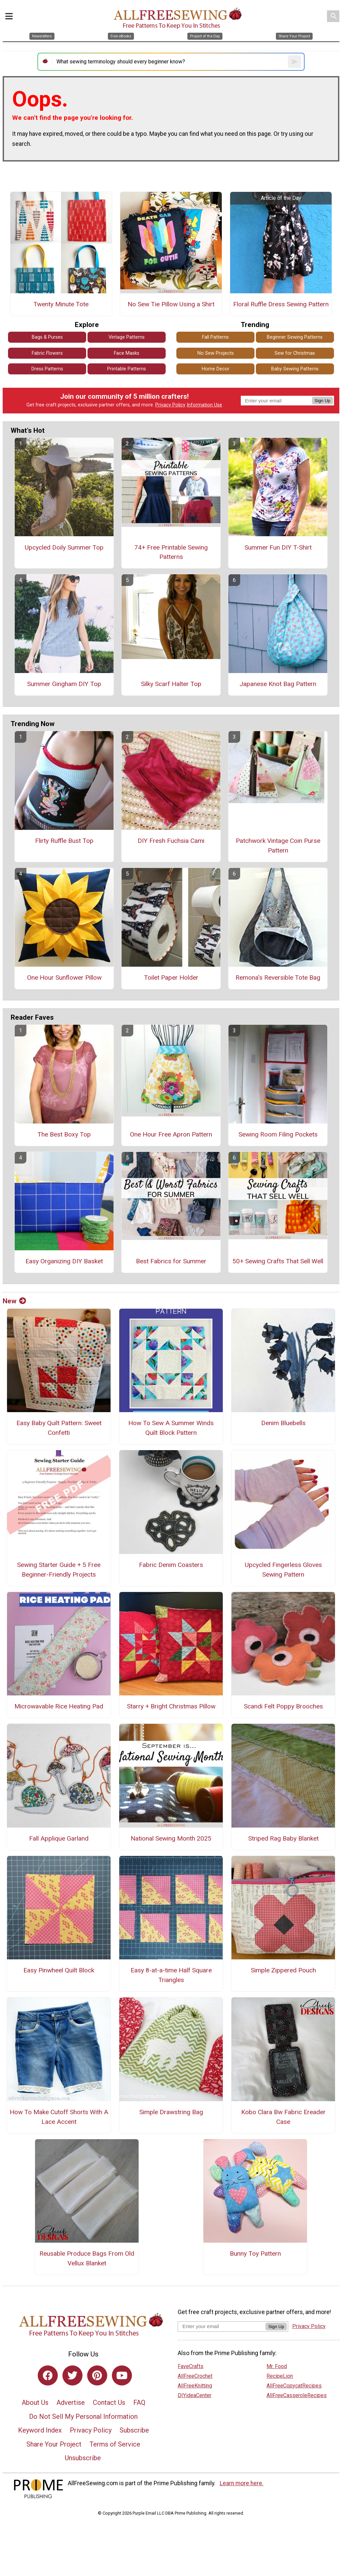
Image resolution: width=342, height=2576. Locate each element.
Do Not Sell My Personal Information (83, 2416)
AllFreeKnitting (195, 2385)
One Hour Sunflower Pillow (64, 977)
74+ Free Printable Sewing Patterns (171, 552)
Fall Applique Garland (59, 1838)
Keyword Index (40, 2430)
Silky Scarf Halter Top (171, 684)
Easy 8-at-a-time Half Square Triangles (171, 1975)
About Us (35, 2402)
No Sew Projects (215, 353)
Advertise (70, 2402)
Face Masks (126, 353)
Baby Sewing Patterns (295, 369)
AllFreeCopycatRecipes (294, 2385)
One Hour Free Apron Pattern (171, 1134)
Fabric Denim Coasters (171, 1565)
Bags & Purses (47, 337)
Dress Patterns (47, 369)
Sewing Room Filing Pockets (278, 1134)
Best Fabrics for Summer (171, 1261)
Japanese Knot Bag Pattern (277, 684)
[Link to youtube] (122, 2375)
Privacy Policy (170, 405)
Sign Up (322, 400)
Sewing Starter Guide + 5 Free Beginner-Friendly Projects (59, 1569)
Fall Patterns (215, 337)
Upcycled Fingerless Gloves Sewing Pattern (283, 1569)
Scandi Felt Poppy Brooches (283, 1706)
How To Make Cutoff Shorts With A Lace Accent (59, 2117)
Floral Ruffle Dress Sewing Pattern (281, 304)
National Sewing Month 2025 (171, 1838)
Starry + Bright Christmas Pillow (171, 1706)
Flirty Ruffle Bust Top (64, 841)
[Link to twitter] (72, 2375)
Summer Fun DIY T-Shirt (278, 547)
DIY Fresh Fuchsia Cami (171, 841)
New (14, 1301)
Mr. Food (277, 2366)
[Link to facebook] (48, 2375)
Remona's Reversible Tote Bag (277, 977)
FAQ (139, 2402)
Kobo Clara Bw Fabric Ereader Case (283, 2117)
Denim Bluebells (283, 1423)
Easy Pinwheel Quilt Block (58, 1970)
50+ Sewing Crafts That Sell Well (277, 1261)
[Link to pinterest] (97, 2375)
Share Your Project (53, 2444)
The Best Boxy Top (64, 1134)
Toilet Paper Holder (171, 977)
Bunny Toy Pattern (255, 2253)
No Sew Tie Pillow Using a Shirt (171, 304)
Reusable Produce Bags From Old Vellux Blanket (86, 2258)
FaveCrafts (190, 2366)
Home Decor (215, 369)
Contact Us (109, 2402)
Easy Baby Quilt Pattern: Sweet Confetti (59, 1427)
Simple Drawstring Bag (171, 2112)
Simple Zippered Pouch (283, 1970)
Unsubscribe (83, 2458)
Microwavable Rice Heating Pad (58, 1706)
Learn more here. (242, 2483)
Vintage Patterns (127, 337)
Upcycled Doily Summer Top (64, 547)
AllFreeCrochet (195, 2376)
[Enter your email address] (221, 2326)
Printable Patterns (126, 369)
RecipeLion (280, 2376)
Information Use (204, 405)
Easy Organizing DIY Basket (64, 1261)
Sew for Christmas (295, 353)
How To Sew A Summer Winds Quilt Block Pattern (171, 1427)
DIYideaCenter (194, 2395)
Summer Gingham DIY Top (64, 684)
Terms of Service (115, 2444)
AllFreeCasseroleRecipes (297, 2395)
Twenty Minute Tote (61, 304)
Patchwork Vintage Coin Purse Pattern (278, 845)
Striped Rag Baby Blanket (283, 1838)
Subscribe (134, 2430)
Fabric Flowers (47, 353)
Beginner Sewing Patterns (295, 337)
